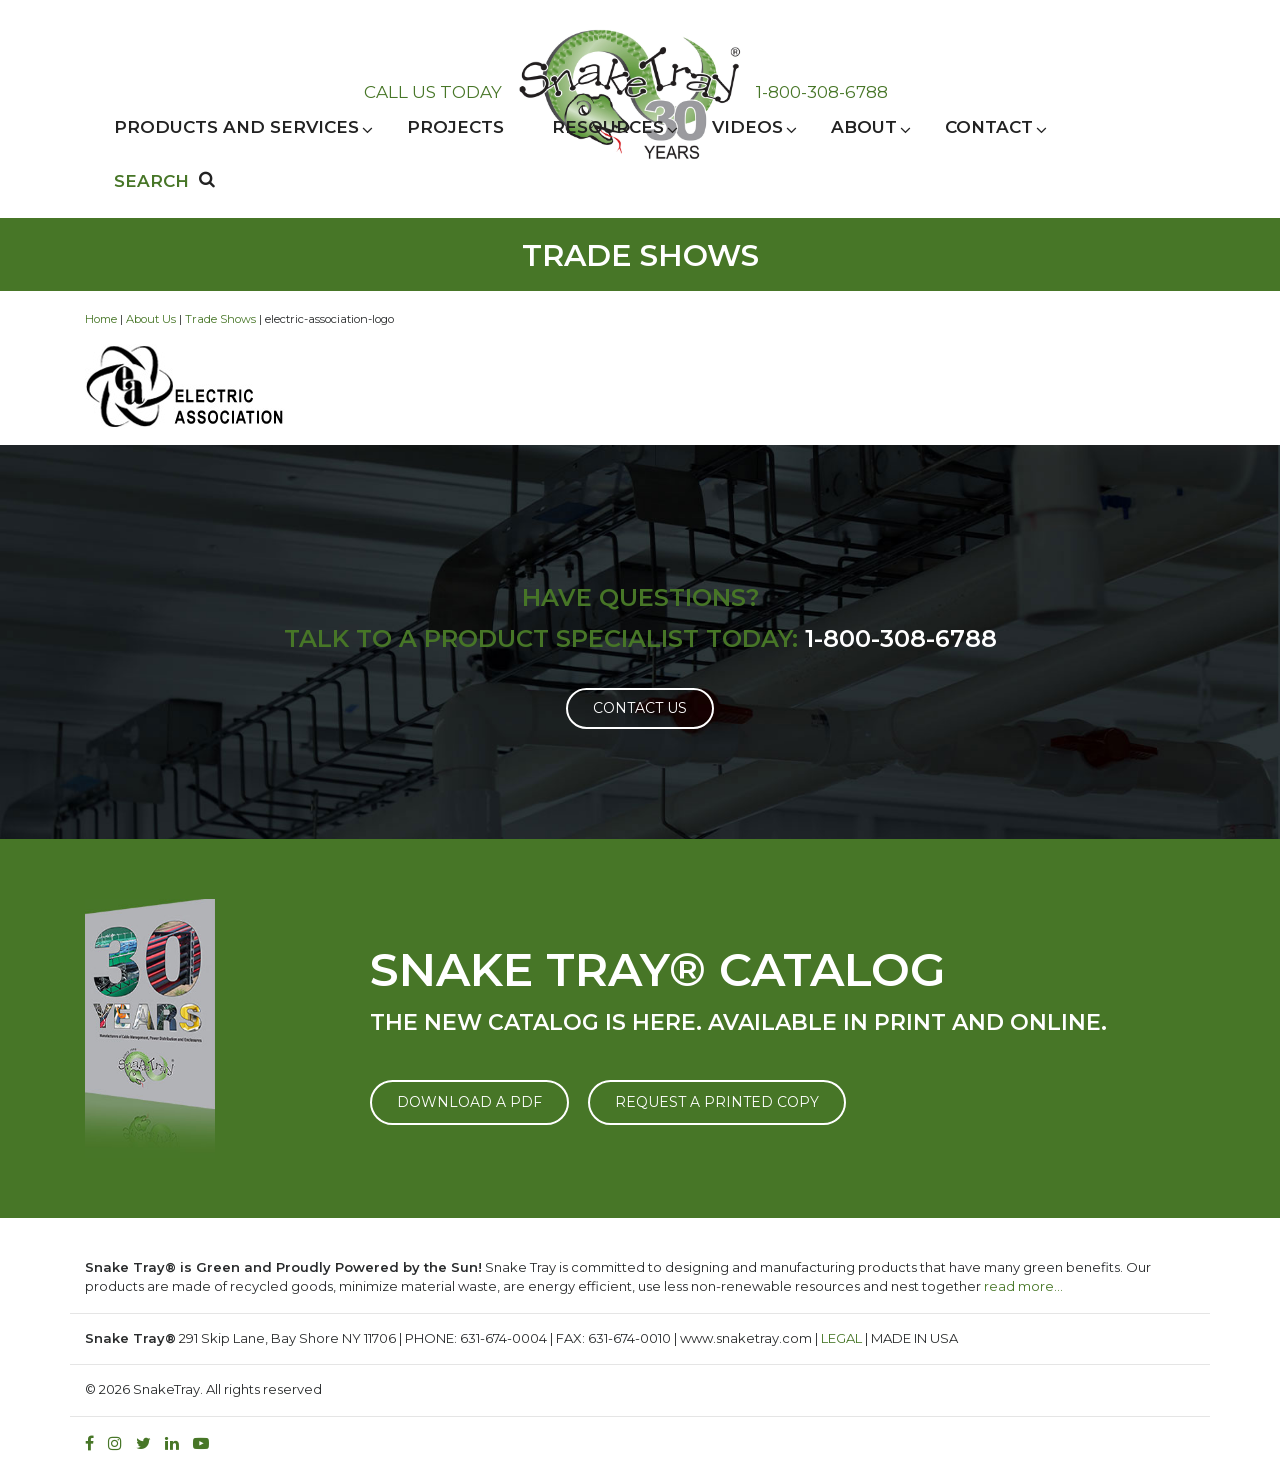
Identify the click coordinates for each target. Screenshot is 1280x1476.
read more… (1023, 1286)
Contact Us (640, 708)
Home (101, 319)
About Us (151, 319)
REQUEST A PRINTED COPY (717, 1102)
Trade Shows (220, 319)
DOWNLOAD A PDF (469, 1102)
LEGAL (841, 1338)
